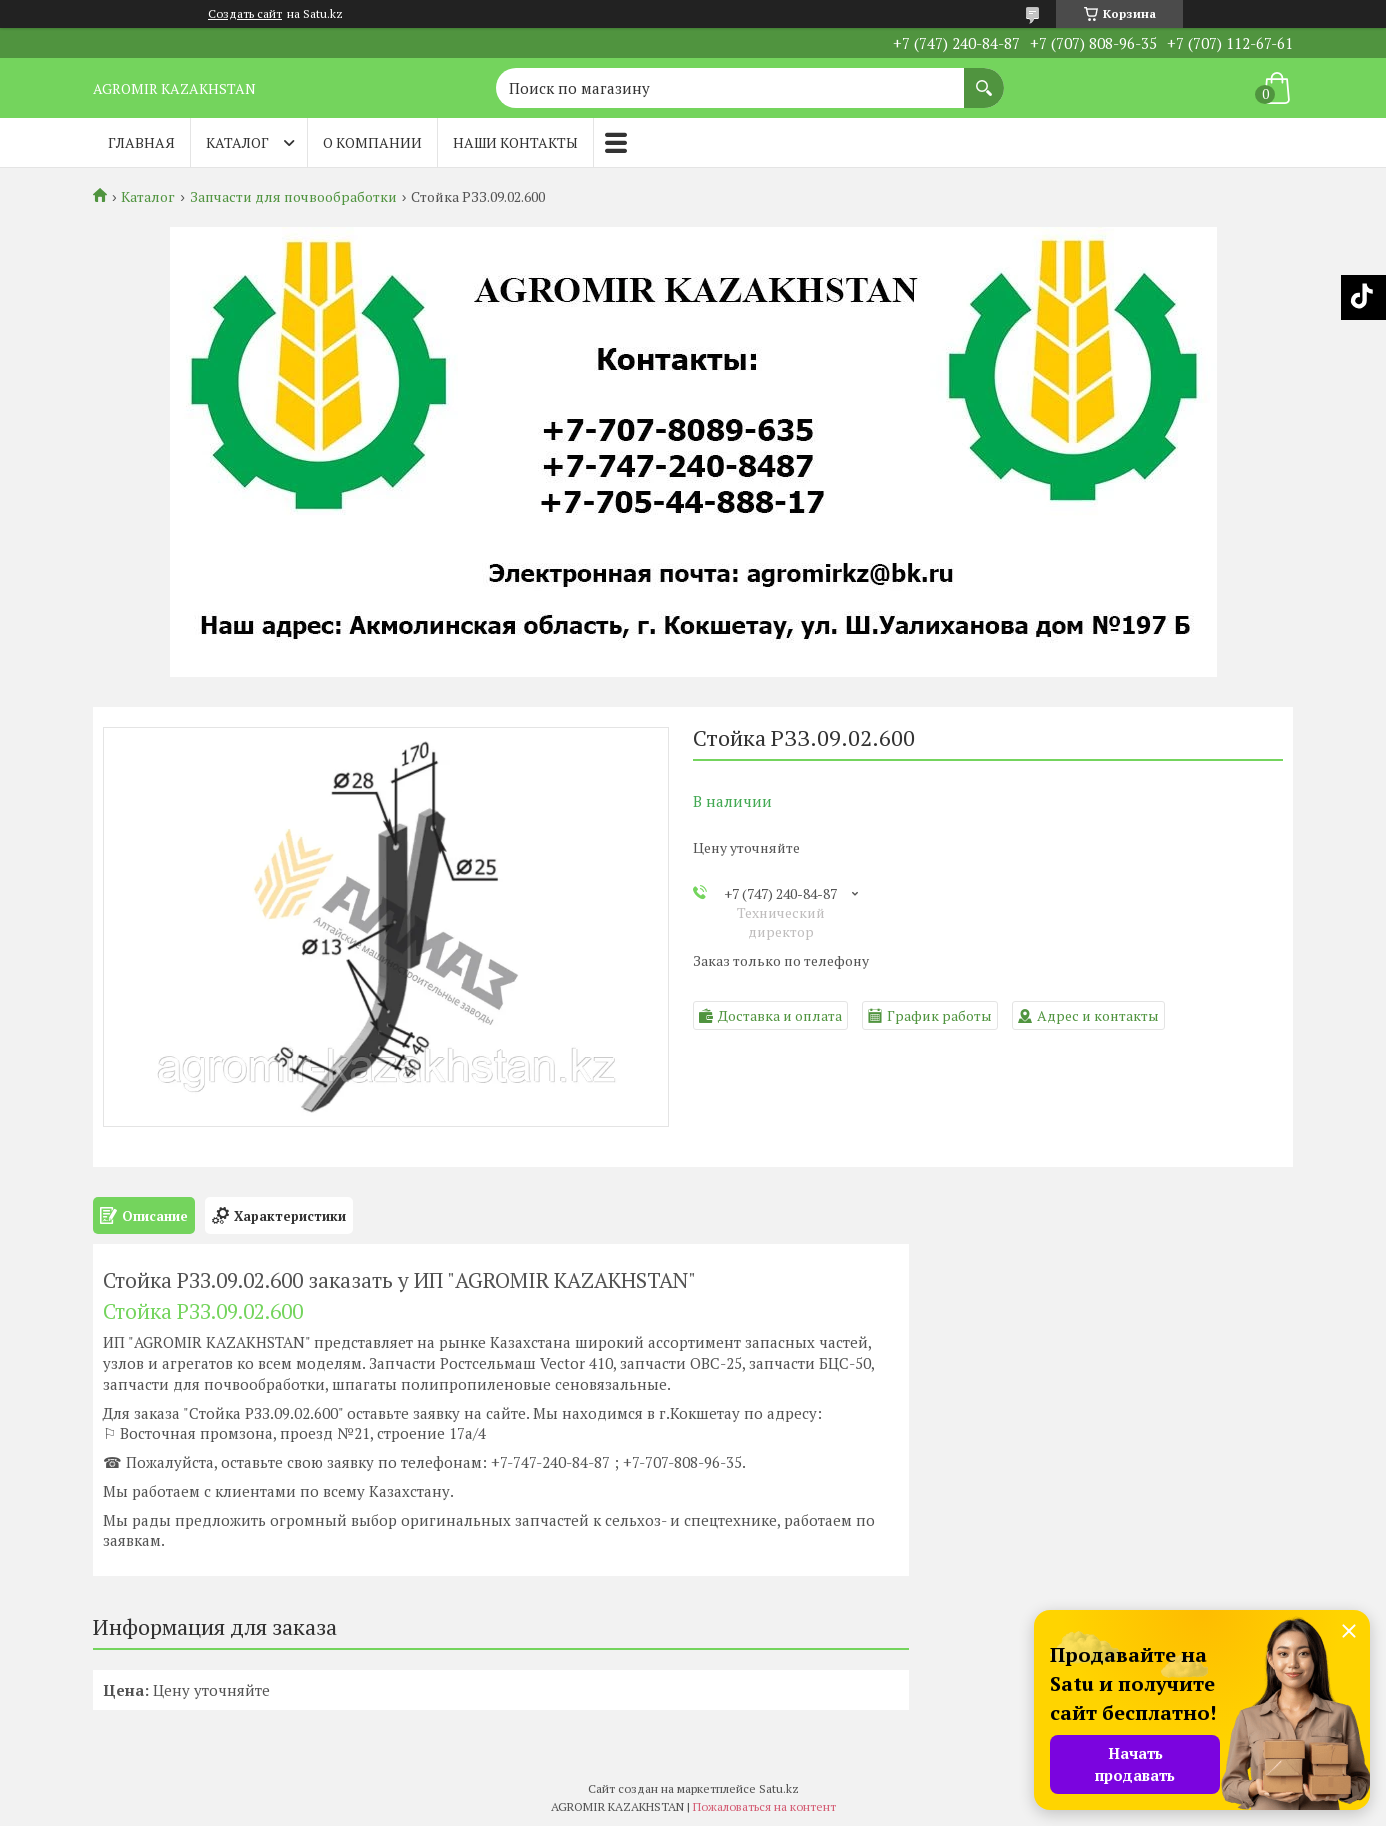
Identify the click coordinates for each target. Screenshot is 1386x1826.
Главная (141, 142)
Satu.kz (779, 1788)
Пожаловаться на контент (764, 1806)
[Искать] (984, 78)
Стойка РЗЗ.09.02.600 (203, 1311)
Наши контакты (515, 142)
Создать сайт (245, 14)
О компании (372, 142)
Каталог (237, 142)
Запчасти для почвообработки (293, 197)
